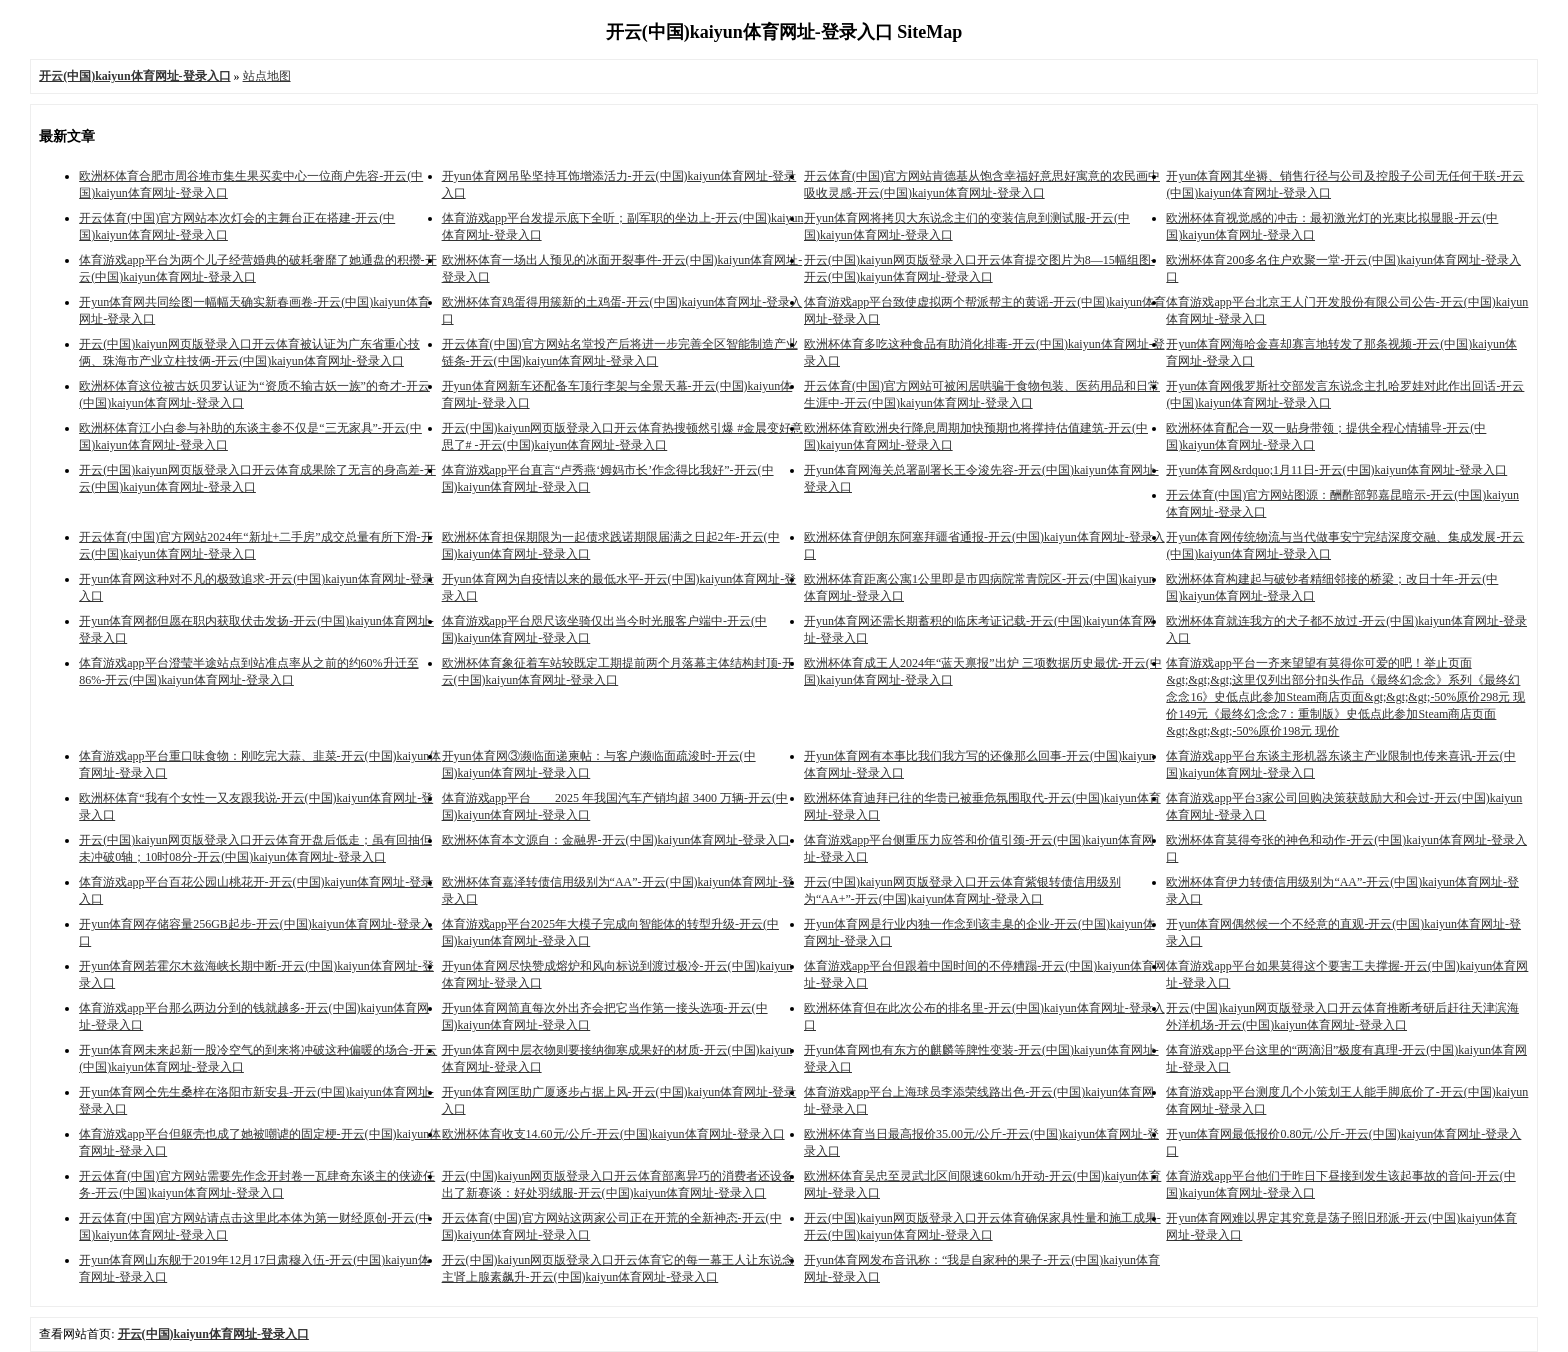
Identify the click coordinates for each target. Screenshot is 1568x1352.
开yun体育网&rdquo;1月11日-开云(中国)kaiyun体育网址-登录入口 (1336, 470)
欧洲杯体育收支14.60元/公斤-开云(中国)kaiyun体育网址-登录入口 (613, 1134)
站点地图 (267, 76)
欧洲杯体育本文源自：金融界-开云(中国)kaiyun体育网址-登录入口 (616, 840)
